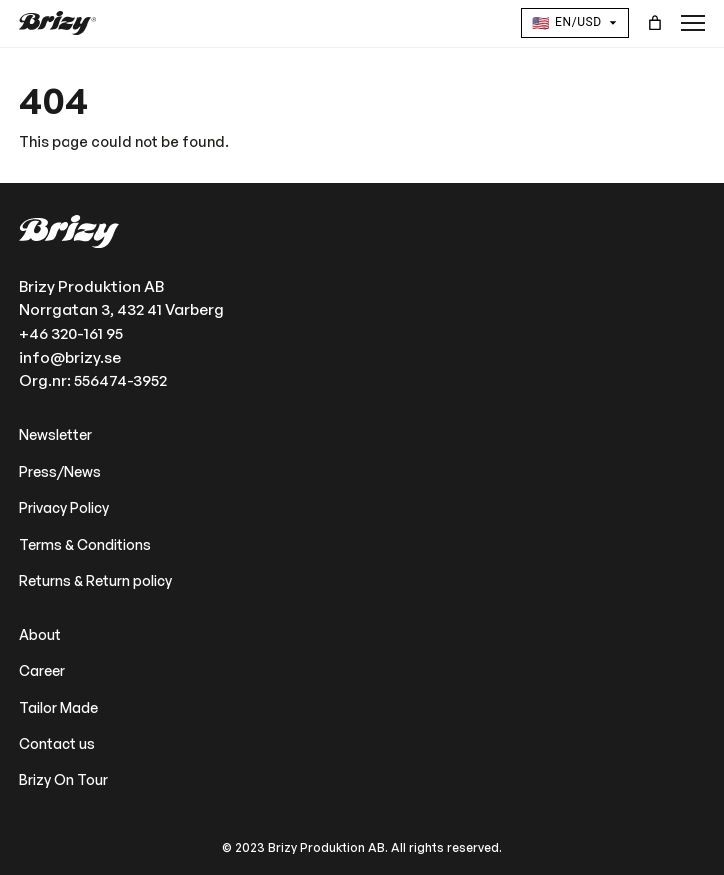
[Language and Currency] (575, 23)
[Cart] (655, 23)
